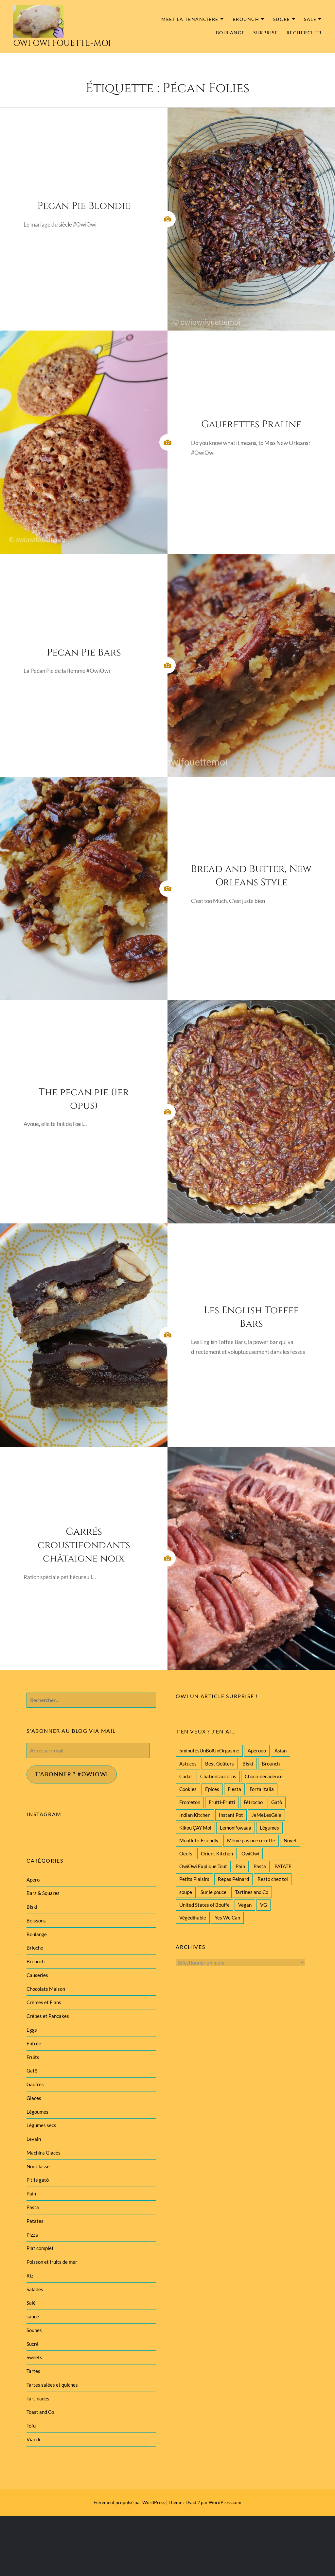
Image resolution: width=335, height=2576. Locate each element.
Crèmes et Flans (43, 2002)
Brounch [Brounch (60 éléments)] (271, 1763)
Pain (31, 2193)
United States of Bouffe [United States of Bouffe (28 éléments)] (204, 1905)
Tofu (31, 2426)
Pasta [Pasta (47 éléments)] (260, 1866)
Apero (33, 1880)
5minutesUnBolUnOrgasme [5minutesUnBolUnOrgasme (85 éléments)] (209, 1750)
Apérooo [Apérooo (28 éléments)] (257, 1750)
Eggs (31, 2030)
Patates (35, 2221)
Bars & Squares (43, 1893)
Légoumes (37, 2112)
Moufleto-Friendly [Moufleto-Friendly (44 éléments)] (199, 1840)
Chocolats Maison (45, 1989)
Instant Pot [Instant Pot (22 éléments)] (231, 1815)
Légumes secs (41, 2125)
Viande (34, 2439)
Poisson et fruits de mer (51, 2262)
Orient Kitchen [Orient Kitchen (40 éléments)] (217, 1853)
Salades (34, 2289)
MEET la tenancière (190, 19)
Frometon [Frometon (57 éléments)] (189, 1802)
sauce (32, 2316)
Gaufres (35, 2084)
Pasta (32, 2207)
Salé (310, 19)
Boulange (230, 32)
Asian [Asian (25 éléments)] (280, 1750)
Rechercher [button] (304, 32)
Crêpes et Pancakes (47, 2016)
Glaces (33, 2098)
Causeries (37, 1975)
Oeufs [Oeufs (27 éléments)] (185, 1853)
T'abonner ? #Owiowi (71, 1774)
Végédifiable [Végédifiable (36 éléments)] (192, 1917)
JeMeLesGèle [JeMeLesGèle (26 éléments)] (266, 1815)
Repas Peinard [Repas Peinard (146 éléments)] (233, 1879)
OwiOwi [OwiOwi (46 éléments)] (250, 1853)
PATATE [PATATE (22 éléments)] (282, 1866)
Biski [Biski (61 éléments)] (247, 1763)
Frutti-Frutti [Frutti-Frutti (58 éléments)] (222, 1802)
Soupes (34, 2330)
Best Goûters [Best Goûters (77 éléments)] (219, 1763)
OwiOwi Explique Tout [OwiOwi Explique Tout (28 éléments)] (203, 1866)
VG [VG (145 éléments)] (263, 1905)
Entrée (33, 2043)
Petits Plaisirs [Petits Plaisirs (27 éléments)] (194, 1879)
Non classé (38, 2166)
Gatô (31, 2070)
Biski (31, 1907)
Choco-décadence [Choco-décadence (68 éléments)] (264, 1776)
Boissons (36, 1920)
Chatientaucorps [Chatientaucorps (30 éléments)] (218, 1776)
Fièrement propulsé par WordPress (129, 2502)
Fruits (32, 2057)
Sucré (281, 19)
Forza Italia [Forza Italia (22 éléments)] (262, 1789)
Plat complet (40, 2248)
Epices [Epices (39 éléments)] (212, 1789)
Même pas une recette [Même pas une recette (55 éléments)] (251, 1840)
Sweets (34, 2357)
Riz (29, 2275)
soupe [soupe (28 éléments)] (185, 1892)
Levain (33, 2139)
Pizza (32, 2235)
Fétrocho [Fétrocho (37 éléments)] (253, 1802)
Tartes (33, 2371)
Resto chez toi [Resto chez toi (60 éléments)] (272, 1879)
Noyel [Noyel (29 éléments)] (290, 1840)
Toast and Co (40, 2412)
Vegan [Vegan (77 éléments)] (245, 1905)
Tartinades (37, 2398)
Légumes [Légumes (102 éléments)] (269, 1828)
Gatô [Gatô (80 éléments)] (276, 1802)
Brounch (246, 19)
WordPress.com (225, 2502)
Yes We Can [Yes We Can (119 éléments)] (227, 1917)
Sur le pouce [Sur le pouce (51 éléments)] (213, 1892)
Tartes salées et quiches (52, 2385)
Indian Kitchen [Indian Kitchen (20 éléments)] (194, 1815)
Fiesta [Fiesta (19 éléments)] (234, 1789)
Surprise (265, 32)
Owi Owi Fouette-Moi (62, 43)
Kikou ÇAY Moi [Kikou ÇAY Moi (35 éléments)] (195, 1828)
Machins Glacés (43, 2153)
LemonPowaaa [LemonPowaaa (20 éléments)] (235, 1828)
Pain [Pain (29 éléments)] (240, 1866)
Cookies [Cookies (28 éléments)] (188, 1789)
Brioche (34, 1948)
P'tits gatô (37, 2180)
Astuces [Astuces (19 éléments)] (188, 1763)
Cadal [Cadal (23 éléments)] (185, 1776)
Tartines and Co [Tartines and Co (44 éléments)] (251, 1892)
